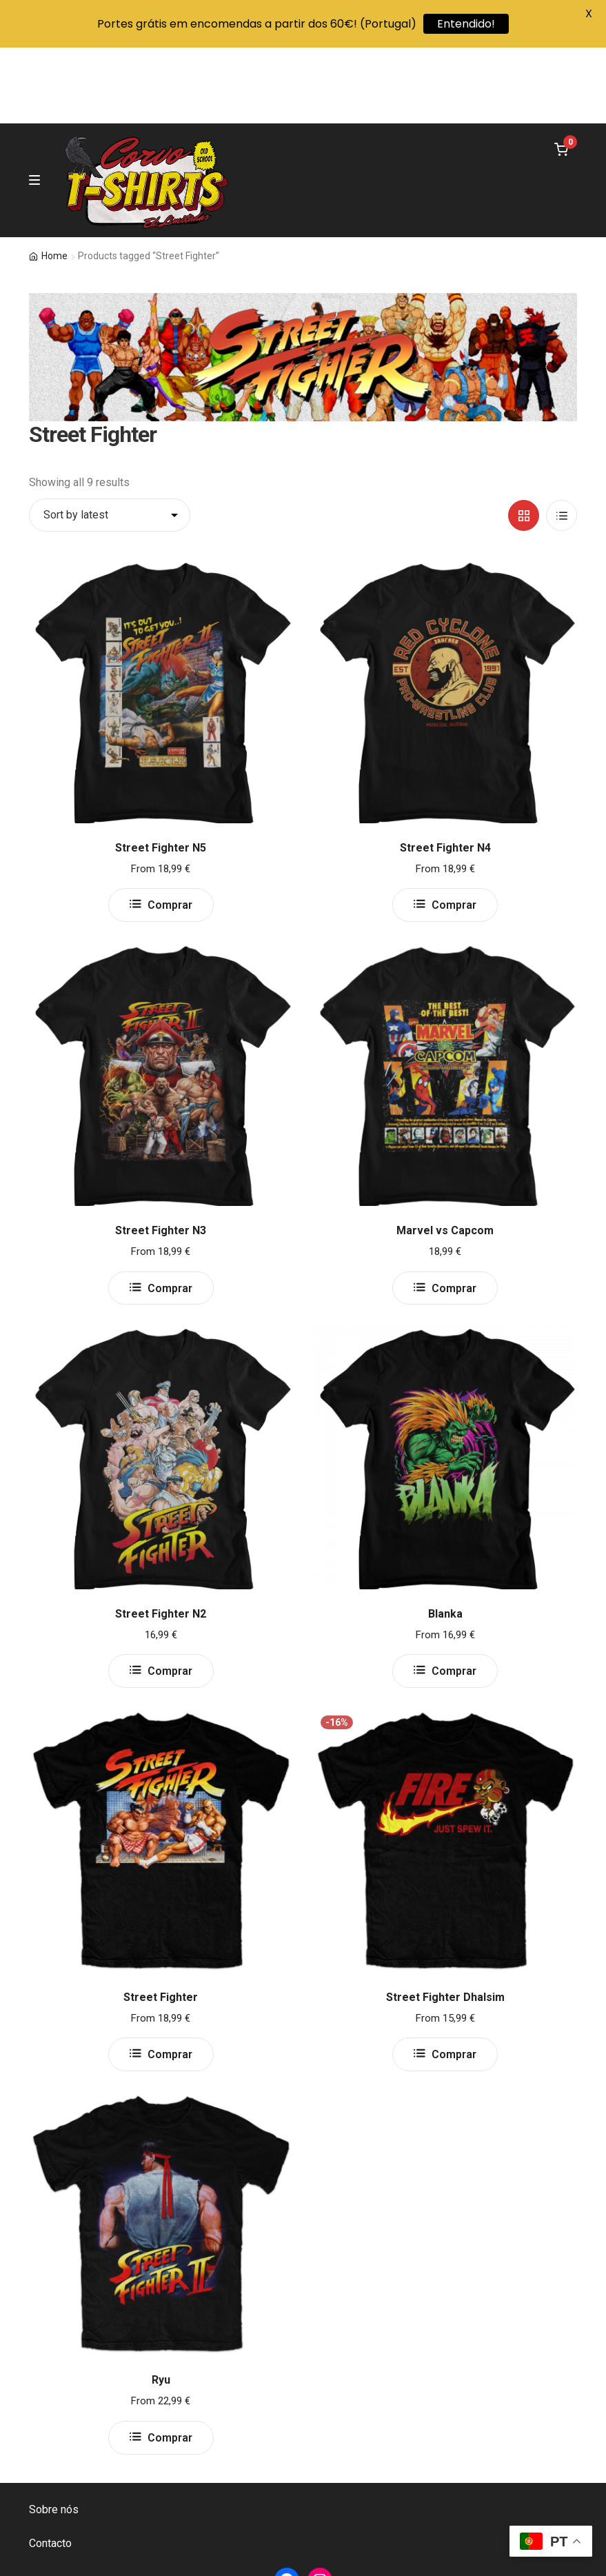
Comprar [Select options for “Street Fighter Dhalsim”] (454, 1978)
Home (54, 179)
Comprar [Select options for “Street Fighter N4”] (454, 829)
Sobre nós (54, 2433)
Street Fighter (160, 1921)
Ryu (161, 2304)
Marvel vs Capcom (445, 1154)
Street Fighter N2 (160, 1537)
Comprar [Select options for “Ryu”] (170, 2361)
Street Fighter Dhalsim (445, 1921)
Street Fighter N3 (160, 1154)
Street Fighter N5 (160, 771)
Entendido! (466, 24)
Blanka (445, 1537)
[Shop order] (109, 439)
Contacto (50, 2467)
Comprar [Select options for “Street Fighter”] (170, 1978)
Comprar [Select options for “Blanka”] (454, 1595)
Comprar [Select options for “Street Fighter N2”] (170, 1595)
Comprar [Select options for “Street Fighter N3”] (170, 1211)
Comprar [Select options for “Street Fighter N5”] (170, 829)
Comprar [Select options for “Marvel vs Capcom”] (454, 1211)
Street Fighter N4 (445, 771)
